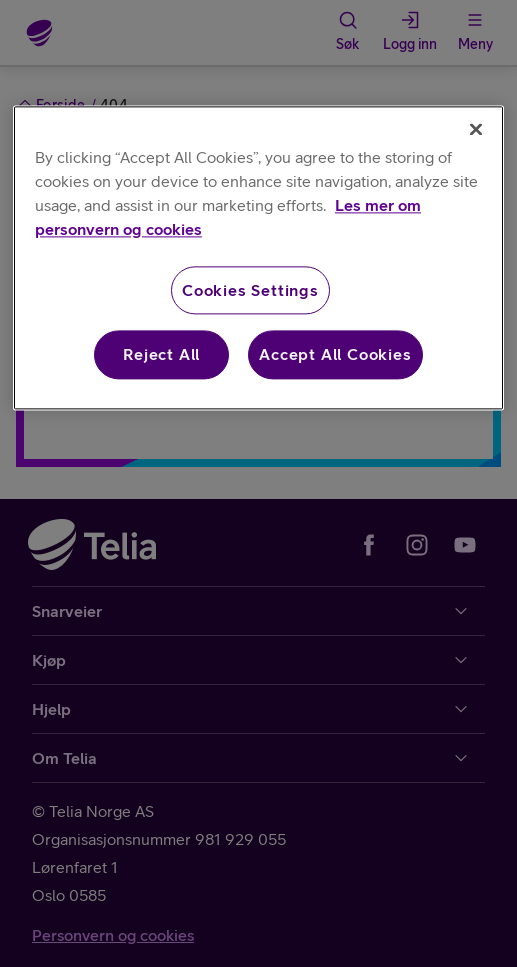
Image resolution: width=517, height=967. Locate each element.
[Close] (476, 129)
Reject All (161, 355)
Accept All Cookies (335, 355)
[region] (258, 257)
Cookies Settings (250, 290)
